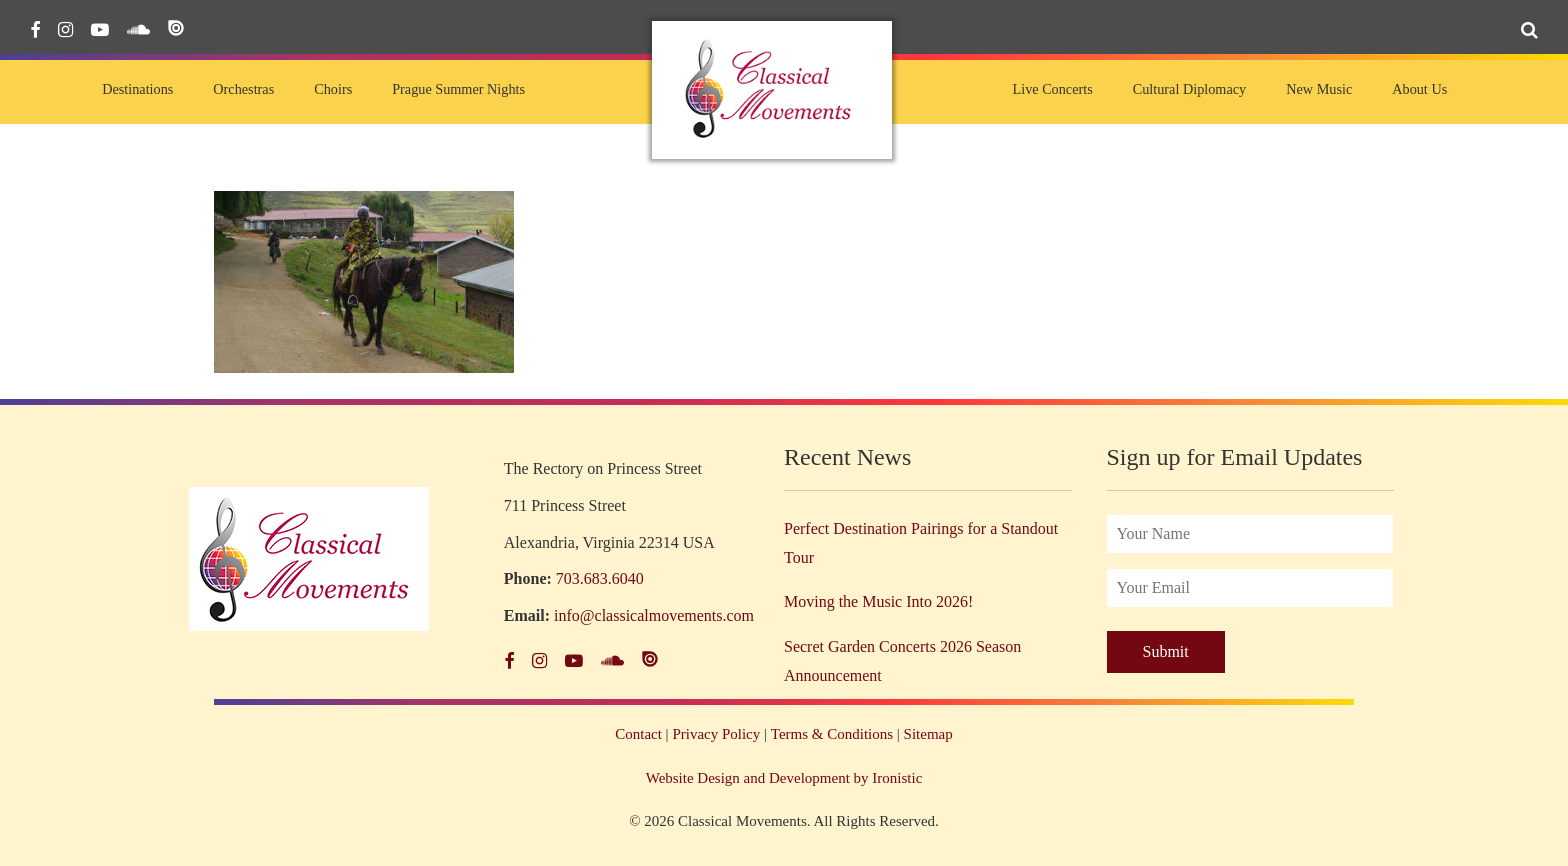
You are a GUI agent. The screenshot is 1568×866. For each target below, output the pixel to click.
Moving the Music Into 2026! (878, 601)
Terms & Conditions (832, 734)
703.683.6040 (600, 578)
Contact (638, 734)
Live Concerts (1052, 89)
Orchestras (243, 89)
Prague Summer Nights (458, 89)
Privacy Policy (716, 734)
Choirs (333, 89)
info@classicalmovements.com (654, 615)
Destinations (137, 89)
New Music (1319, 89)
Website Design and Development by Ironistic (784, 778)
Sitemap (928, 734)
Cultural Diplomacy (1189, 89)
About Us (1419, 89)
